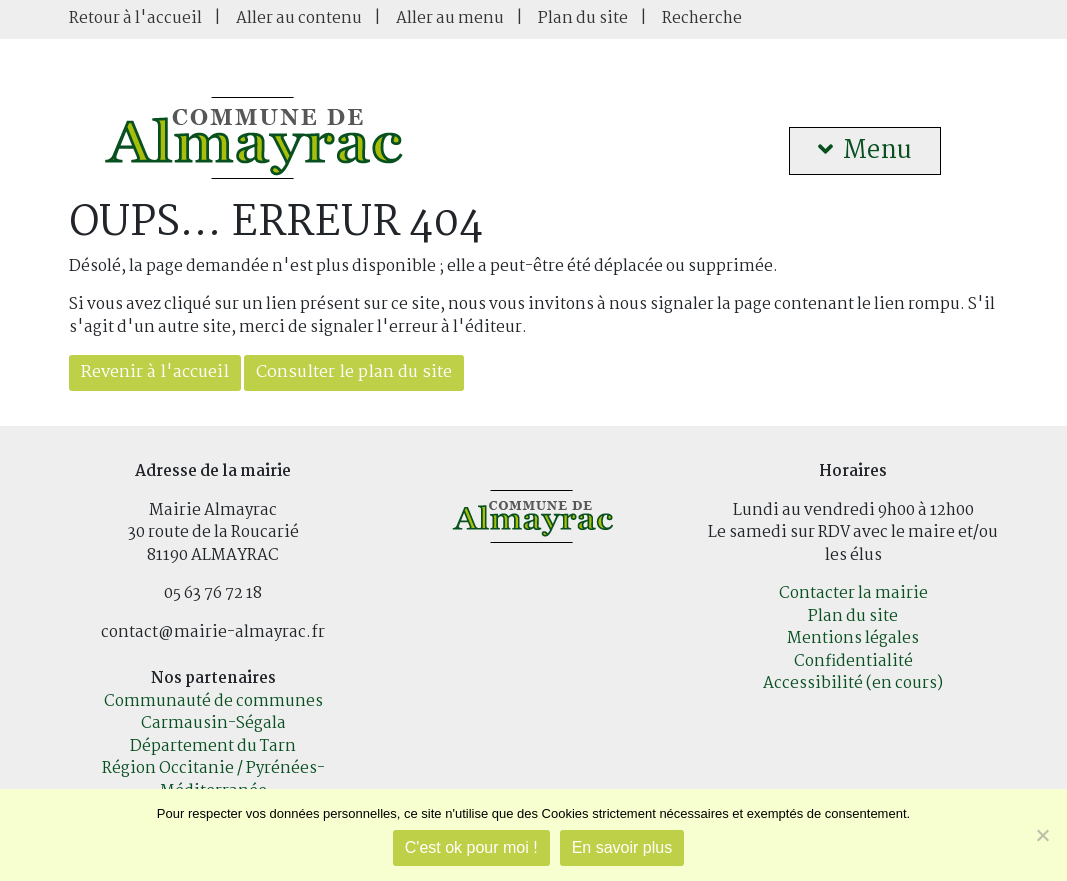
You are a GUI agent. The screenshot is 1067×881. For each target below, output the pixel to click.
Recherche (702, 18)
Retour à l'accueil (135, 18)
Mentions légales (853, 638)
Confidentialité (853, 661)
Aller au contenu (299, 18)
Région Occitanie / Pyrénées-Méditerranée (213, 780)
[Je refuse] (1042, 835)
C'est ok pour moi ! (471, 847)
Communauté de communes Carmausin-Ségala (213, 713)
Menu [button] (865, 151)
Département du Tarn (213, 746)
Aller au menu (450, 18)
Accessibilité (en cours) (853, 683)
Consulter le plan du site (354, 372)
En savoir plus (622, 847)
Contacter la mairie (853, 593)
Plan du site (583, 18)
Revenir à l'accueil (155, 372)
